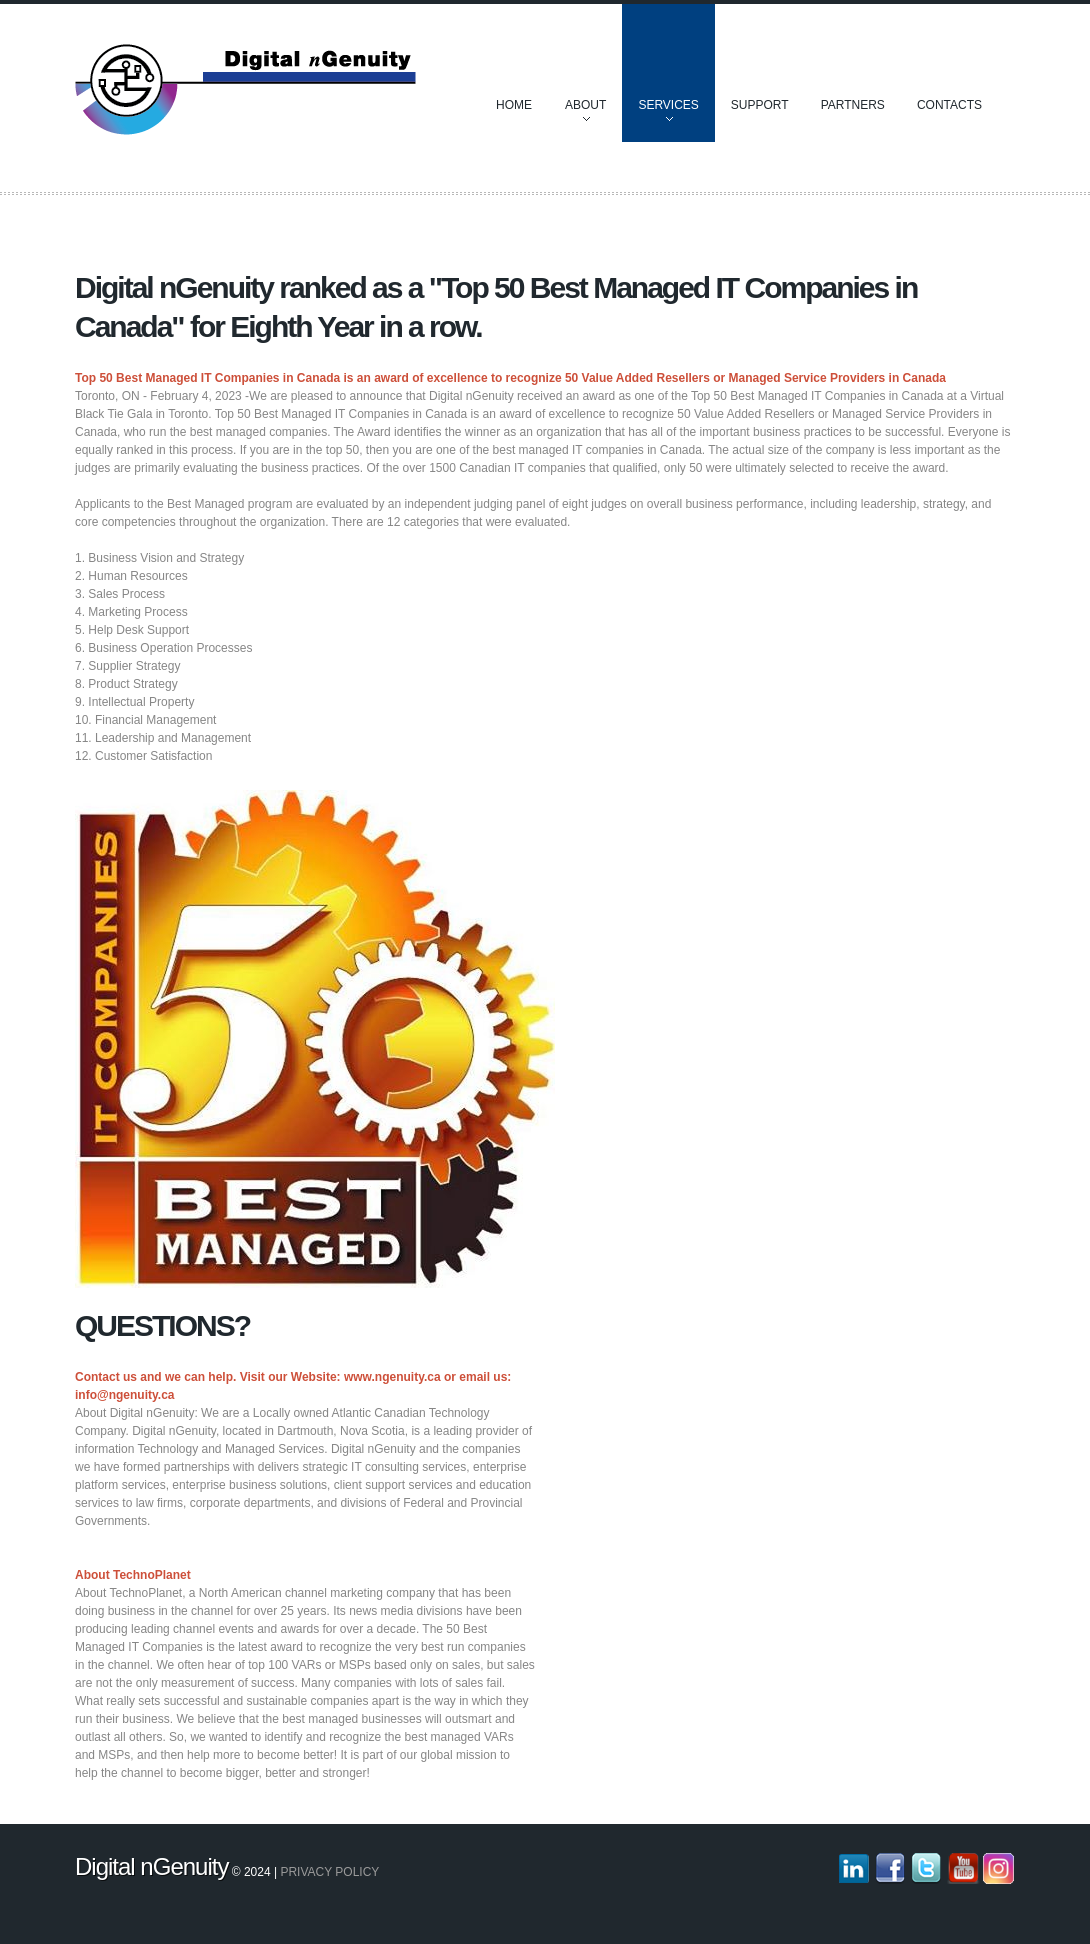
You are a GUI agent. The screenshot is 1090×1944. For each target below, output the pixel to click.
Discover (246, 89)
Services (668, 114)
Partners (853, 105)
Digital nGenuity (151, 1866)
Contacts (949, 105)
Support (760, 105)
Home (514, 105)
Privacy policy (329, 1872)
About (585, 114)
